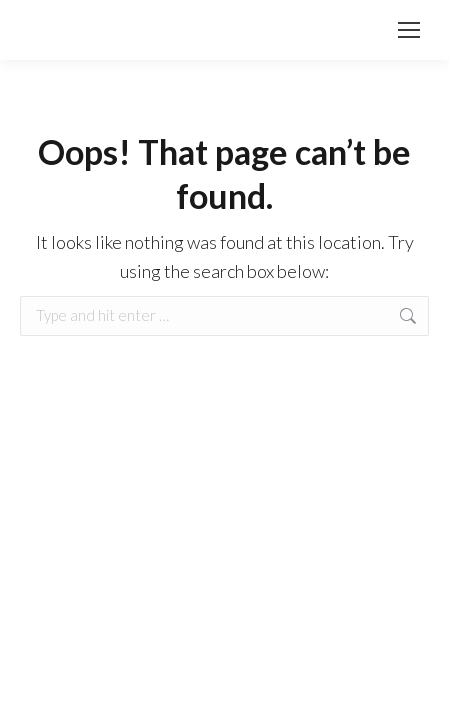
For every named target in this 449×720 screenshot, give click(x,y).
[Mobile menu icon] (409, 30)
